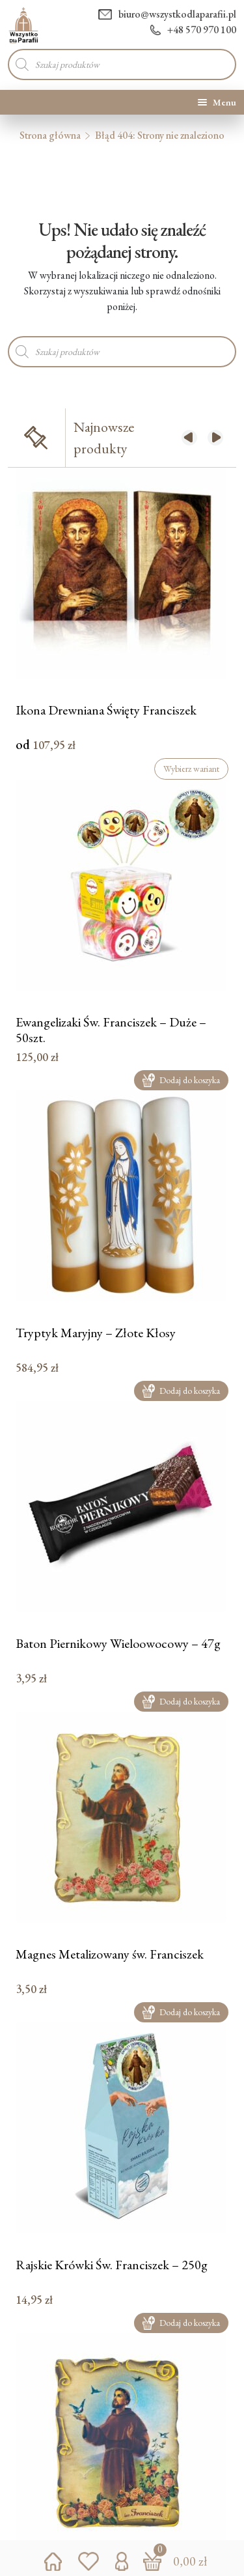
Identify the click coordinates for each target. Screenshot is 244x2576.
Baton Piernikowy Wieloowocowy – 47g (118, 1643)
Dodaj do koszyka (181, 1080)
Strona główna (50, 135)
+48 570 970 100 (193, 29)
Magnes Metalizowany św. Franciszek (110, 1954)
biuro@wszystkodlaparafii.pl (167, 14)
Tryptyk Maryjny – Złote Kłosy (96, 1333)
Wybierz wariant (191, 768)
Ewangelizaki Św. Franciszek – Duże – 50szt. (111, 1029)
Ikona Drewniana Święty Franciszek (106, 710)
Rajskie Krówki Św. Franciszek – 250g (112, 2265)
